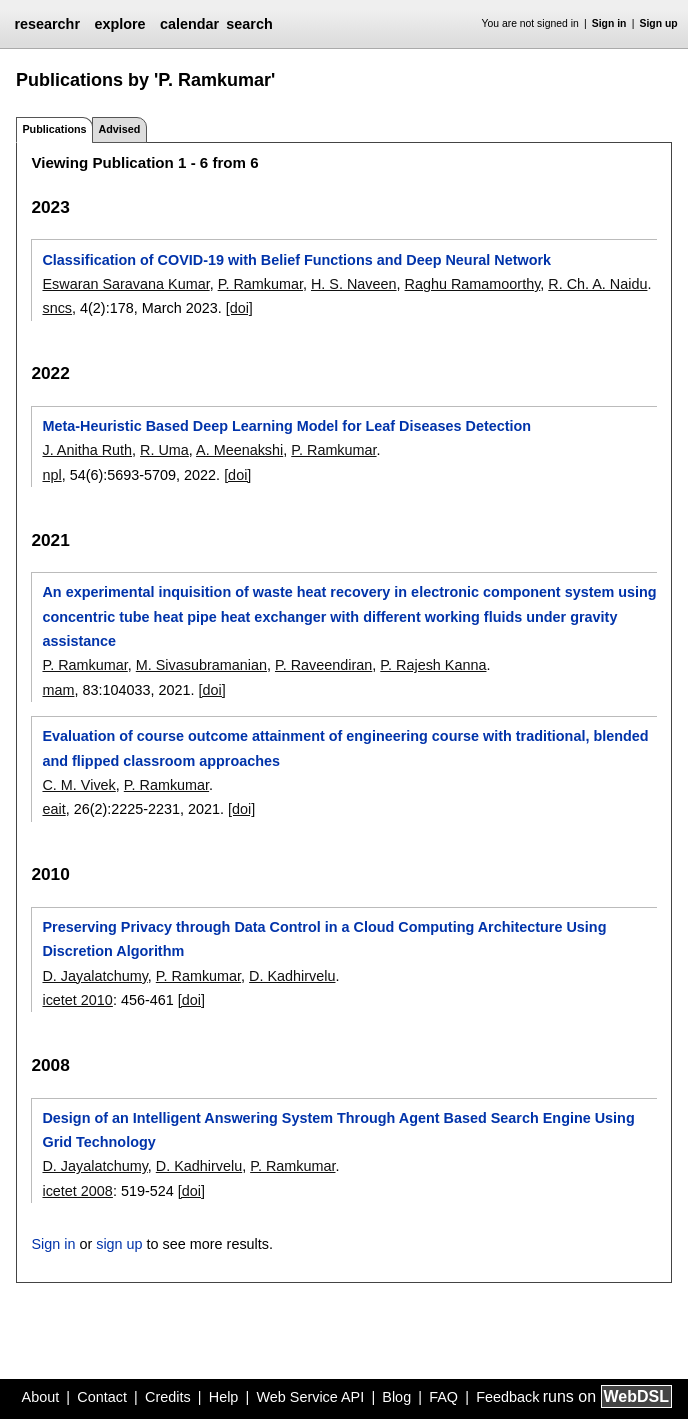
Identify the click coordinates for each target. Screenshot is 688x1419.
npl (51, 475)
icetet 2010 (77, 1000)
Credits (168, 1397)
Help (224, 1397)
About (41, 1397)
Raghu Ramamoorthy (473, 284)
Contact (102, 1397)
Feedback (507, 1397)
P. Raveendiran (323, 665)
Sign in (609, 23)
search (249, 24)
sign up (119, 1244)
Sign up (659, 23)
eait (53, 809)
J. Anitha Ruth (87, 450)
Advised (119, 129)
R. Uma (164, 450)
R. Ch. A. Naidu (597, 284)
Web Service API (310, 1397)
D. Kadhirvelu (292, 976)
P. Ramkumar (260, 284)
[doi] (239, 308)
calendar (189, 24)
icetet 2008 (77, 1191)
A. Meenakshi (239, 450)
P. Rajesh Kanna (433, 665)
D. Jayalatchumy (94, 976)
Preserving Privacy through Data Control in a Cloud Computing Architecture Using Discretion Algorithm (324, 939)
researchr (47, 24)
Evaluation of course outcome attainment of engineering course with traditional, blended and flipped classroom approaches (345, 748)
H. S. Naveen (354, 284)
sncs (57, 308)
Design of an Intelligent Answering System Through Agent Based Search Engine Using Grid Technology (338, 1130)
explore (119, 24)
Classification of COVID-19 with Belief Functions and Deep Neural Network (296, 260)
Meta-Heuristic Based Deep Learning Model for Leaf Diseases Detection (286, 426)
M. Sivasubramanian (201, 665)
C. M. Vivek (78, 785)
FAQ (443, 1397)
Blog (396, 1397)
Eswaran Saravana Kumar (125, 284)
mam (58, 690)
